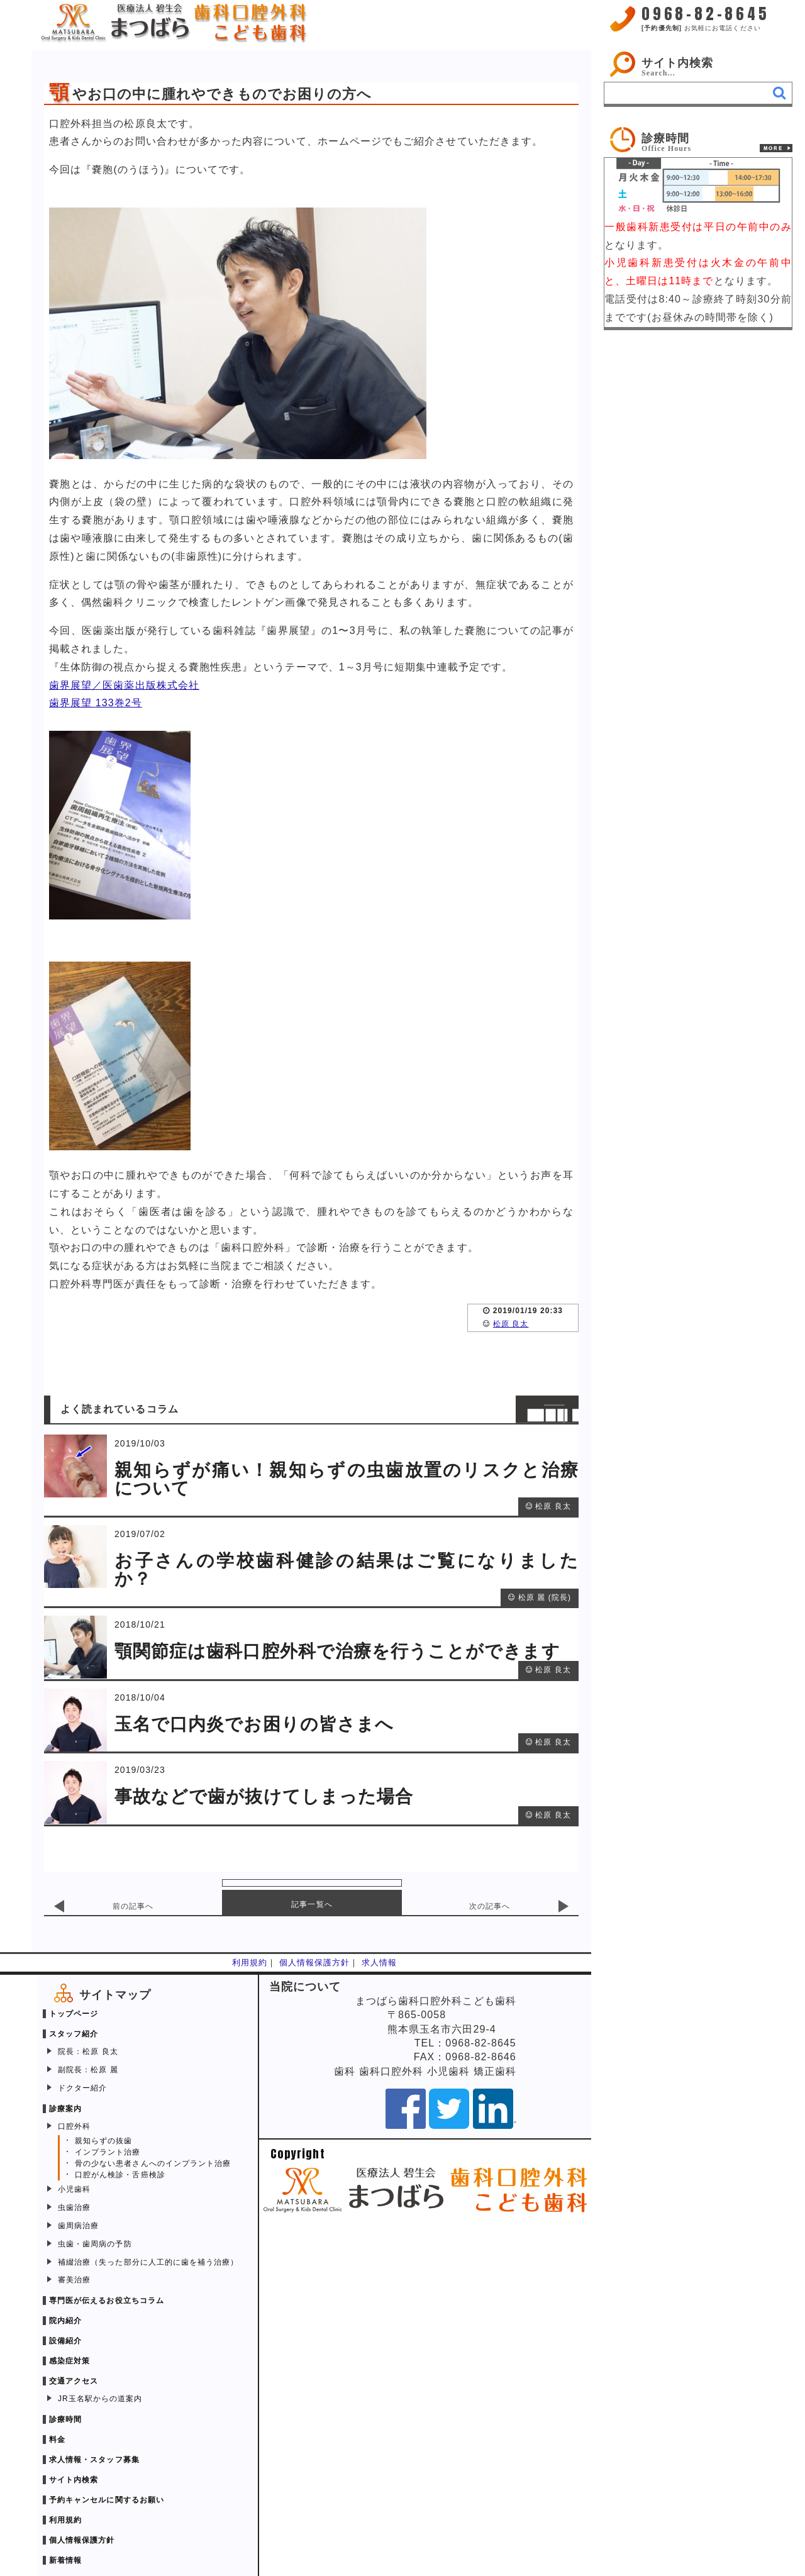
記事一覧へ (311, 1904)
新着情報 (65, 2560)
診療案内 (65, 2108)
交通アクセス (73, 2381)
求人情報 (379, 1962)
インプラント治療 (108, 2152)
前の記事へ (133, 1906)
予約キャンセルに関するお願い (106, 2500)
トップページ (73, 2013)
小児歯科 (74, 2189)
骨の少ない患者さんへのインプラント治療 (153, 2163)
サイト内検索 (677, 63)
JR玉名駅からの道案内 (100, 2398)
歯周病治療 (78, 2225)
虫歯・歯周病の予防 (95, 2244)
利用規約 (249, 1962)
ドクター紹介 (82, 2088)
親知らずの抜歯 (103, 2140)
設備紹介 (65, 2340)
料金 (57, 2439)
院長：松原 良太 (88, 2051)
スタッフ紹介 (73, 2033)
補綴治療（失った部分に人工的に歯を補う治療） (148, 2262)
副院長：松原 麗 (88, 2069)
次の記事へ (489, 1906)
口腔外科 (74, 2126)
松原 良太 (511, 1323)
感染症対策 (69, 2361)
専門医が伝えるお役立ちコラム (106, 2300)
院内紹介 (65, 2320)
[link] (698, 139)
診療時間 (65, 2419)
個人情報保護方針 (314, 1962)
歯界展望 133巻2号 (95, 702)
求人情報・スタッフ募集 (94, 2459)
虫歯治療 (74, 2207)
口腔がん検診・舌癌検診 (120, 2174)
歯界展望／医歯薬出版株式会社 (124, 685)
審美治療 (74, 2279)
